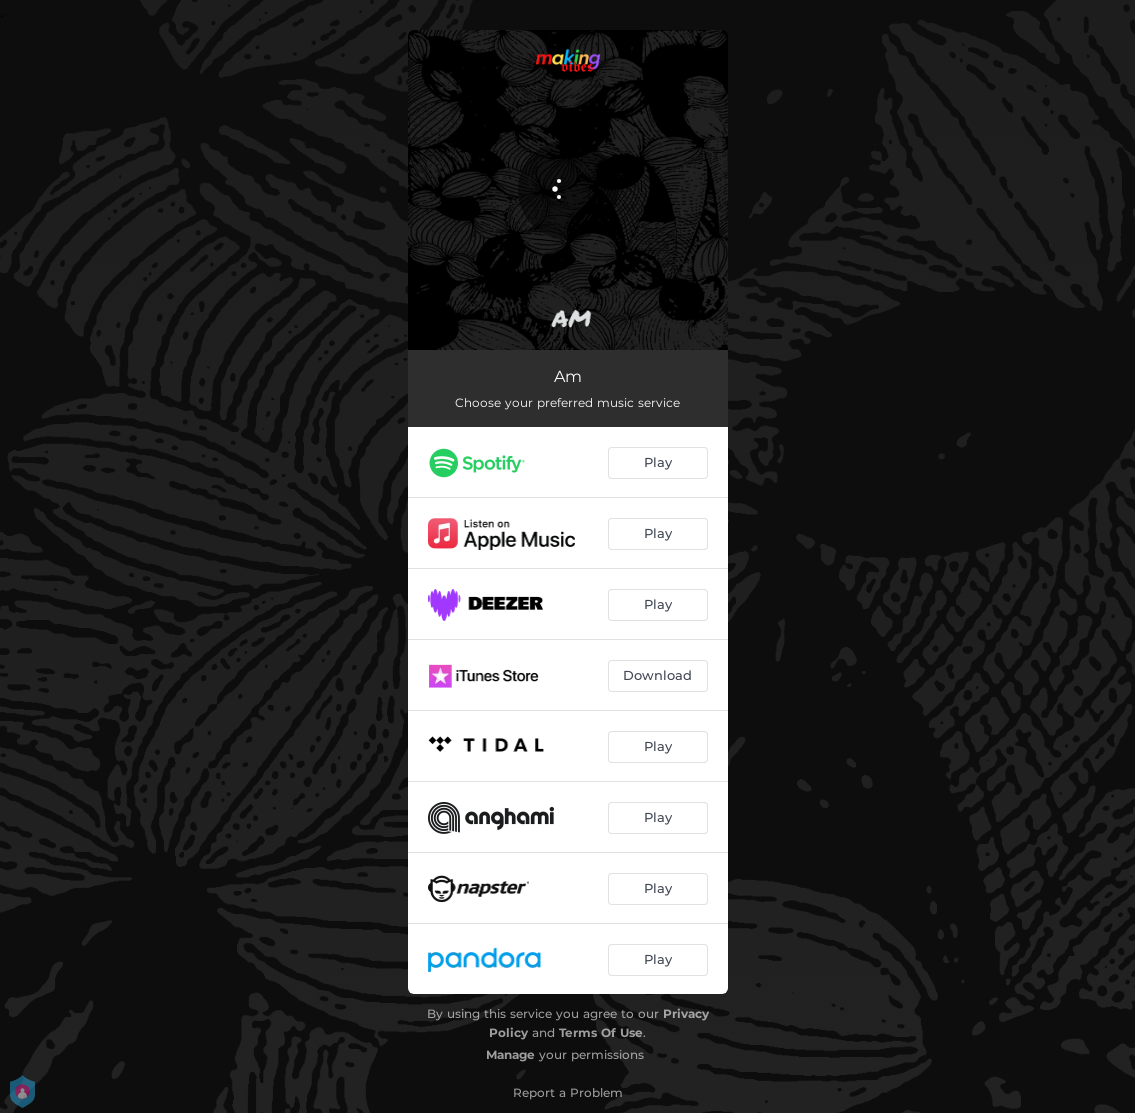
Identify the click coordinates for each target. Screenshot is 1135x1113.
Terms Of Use (601, 1032)
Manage (510, 1054)
